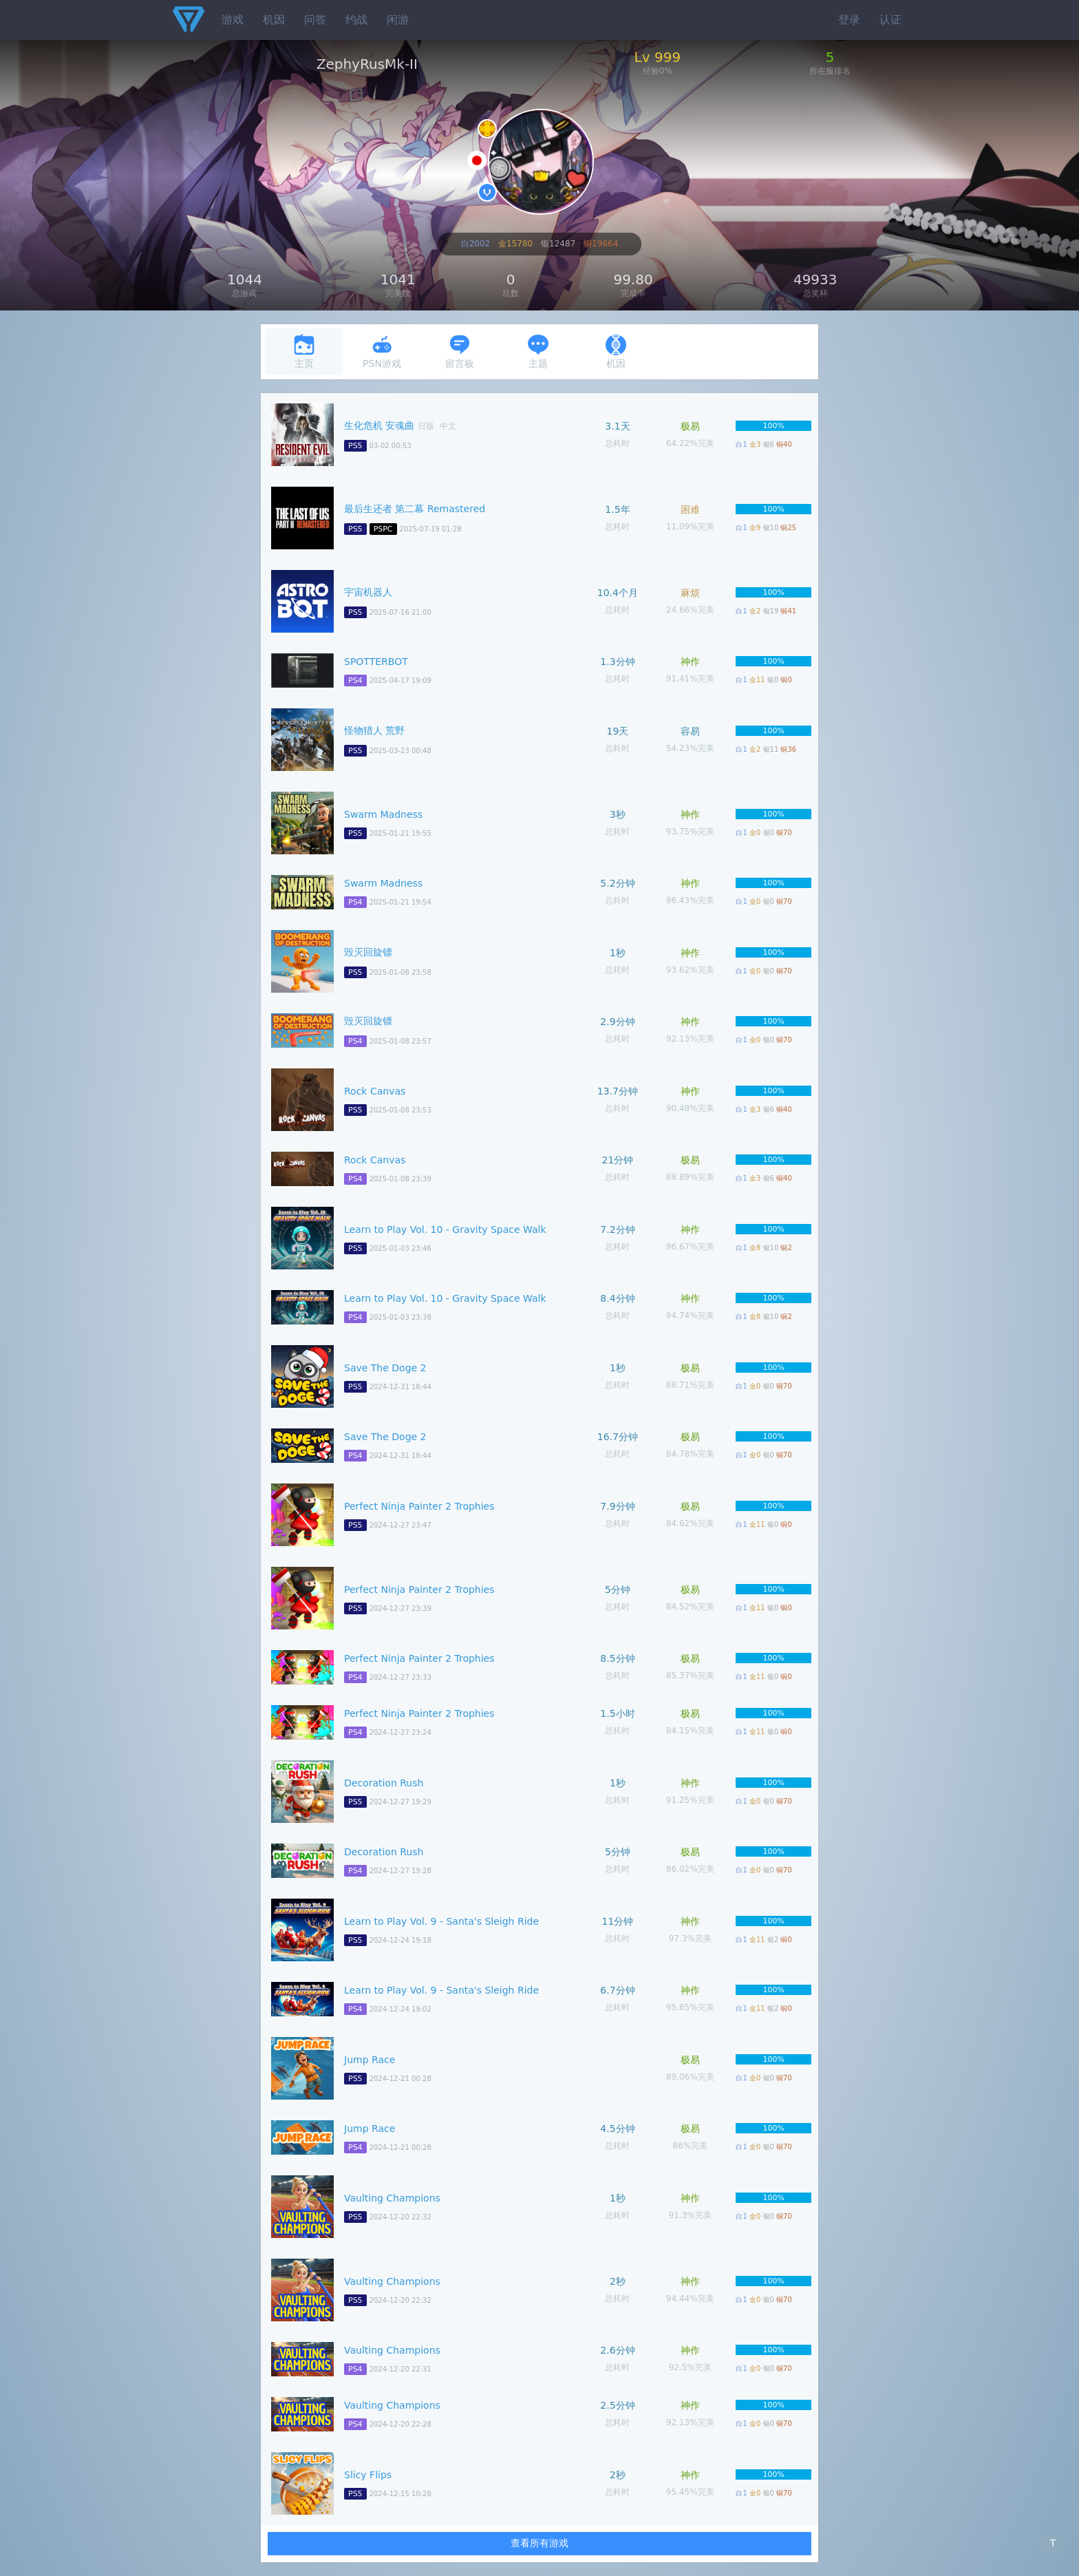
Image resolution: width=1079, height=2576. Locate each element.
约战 (356, 19)
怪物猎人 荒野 (374, 730)
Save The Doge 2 (385, 1367)
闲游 (398, 19)
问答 (315, 19)
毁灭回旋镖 (368, 952)
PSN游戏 (382, 351)
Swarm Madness (383, 814)
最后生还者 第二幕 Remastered (414, 508)
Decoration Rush (383, 1782)
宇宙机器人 (368, 592)
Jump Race (369, 2059)
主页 (304, 351)
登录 (849, 19)
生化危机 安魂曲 (379, 425)
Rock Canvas (374, 1091)
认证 (890, 19)
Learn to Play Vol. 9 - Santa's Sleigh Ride (441, 1921)
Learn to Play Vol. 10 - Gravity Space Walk (445, 1229)
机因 (274, 19)
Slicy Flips (368, 2474)
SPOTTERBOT (376, 661)
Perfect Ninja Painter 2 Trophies (419, 1506)
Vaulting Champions (392, 2198)
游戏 (233, 19)
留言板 (459, 351)
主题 (538, 351)
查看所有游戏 (539, 2542)
